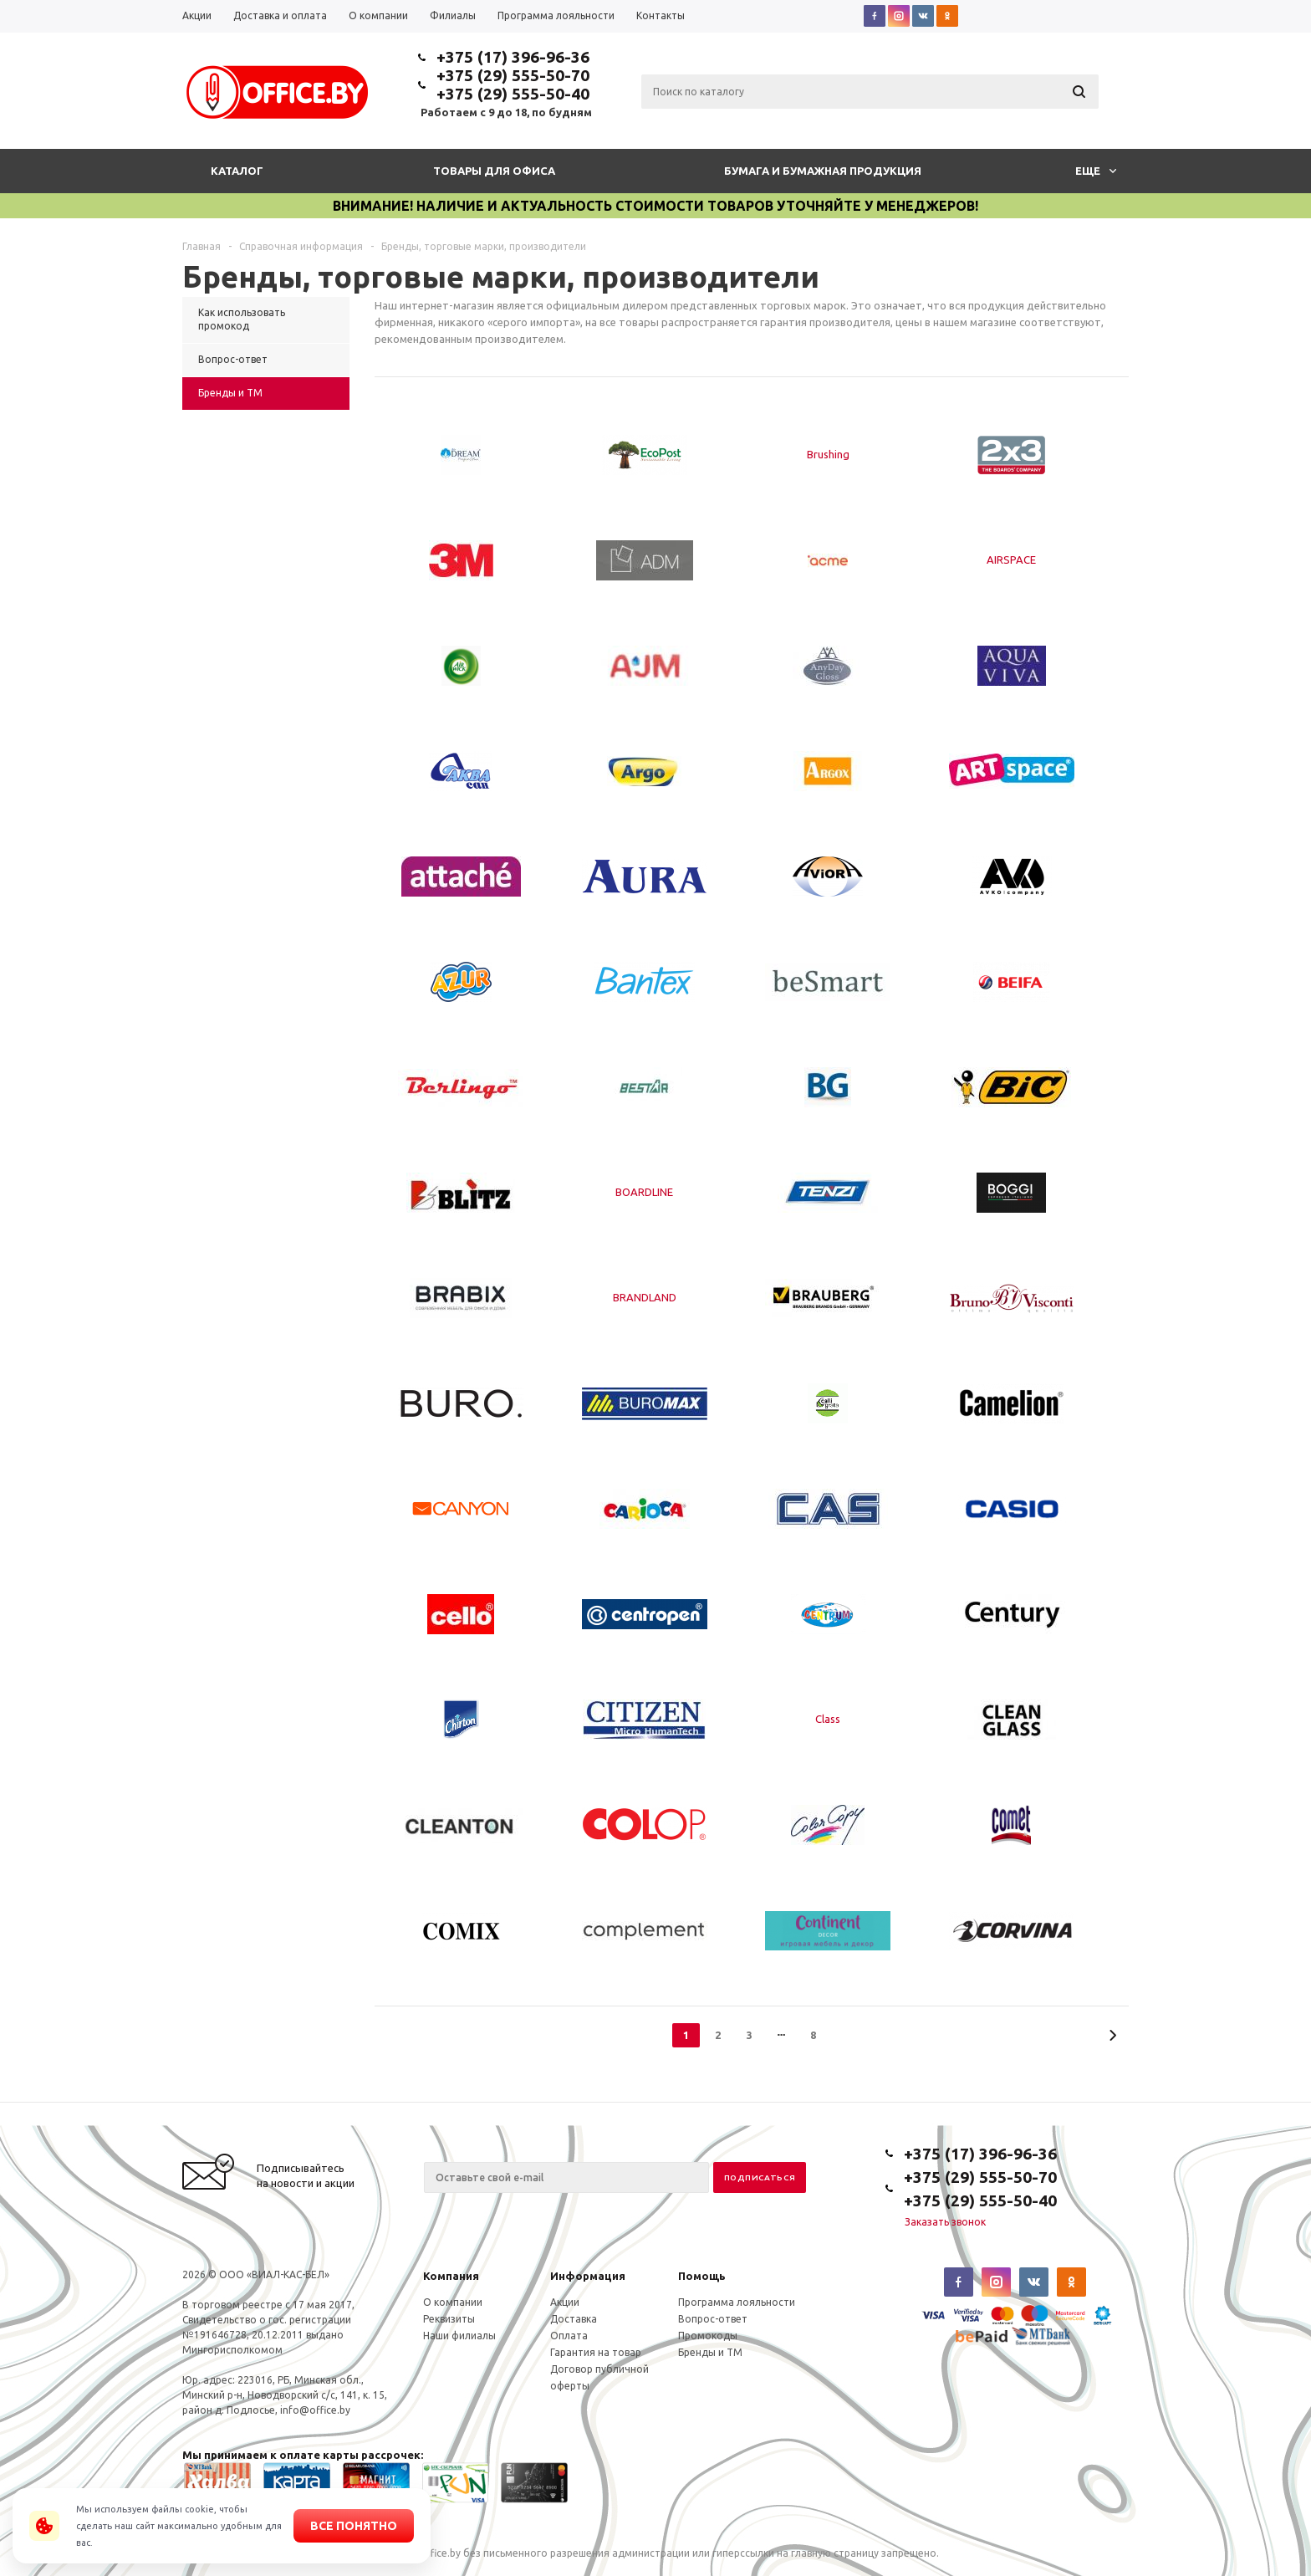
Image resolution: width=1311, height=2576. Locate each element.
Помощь (702, 2276)
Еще (1095, 170)
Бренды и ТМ (710, 2352)
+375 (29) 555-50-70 (512, 75)
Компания (451, 2276)
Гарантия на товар (595, 2352)
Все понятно (353, 2526)
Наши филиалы (459, 2335)
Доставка (573, 2318)
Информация (587, 2276)
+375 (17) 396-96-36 (512, 57)
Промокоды (707, 2335)
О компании (452, 2302)
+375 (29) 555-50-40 (512, 93)
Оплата (569, 2335)
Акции (564, 2302)
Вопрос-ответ (712, 2318)
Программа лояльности (736, 2302)
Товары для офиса (494, 170)
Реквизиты (449, 2318)
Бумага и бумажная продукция (822, 170)
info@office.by (315, 2410)
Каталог (237, 170)
